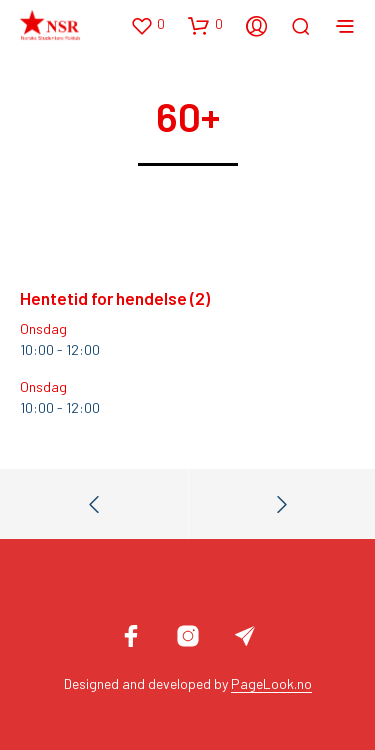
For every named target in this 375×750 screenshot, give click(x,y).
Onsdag (43, 328)
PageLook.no (271, 684)
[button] (147, 25)
